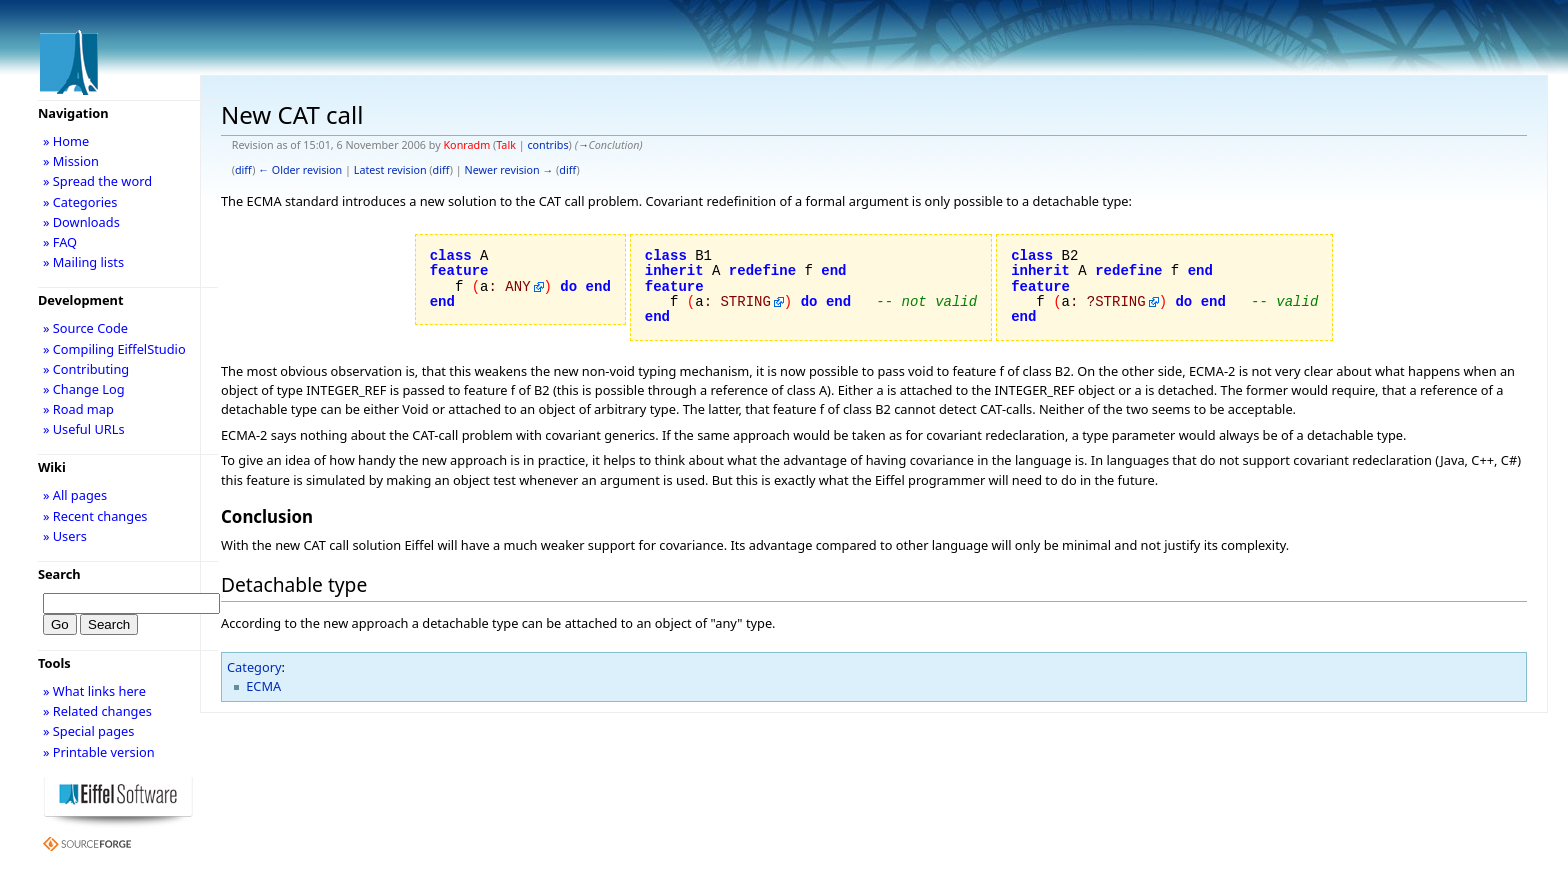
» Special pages (88, 731)
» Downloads (81, 222)
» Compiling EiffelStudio (114, 349)
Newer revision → (509, 170)
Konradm (466, 145)
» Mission (71, 161)
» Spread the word (97, 181)
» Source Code (85, 328)
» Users (65, 536)
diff (243, 170)
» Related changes (97, 711)
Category (254, 667)
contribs (547, 145)
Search (59, 574)
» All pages (75, 495)
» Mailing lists (83, 262)
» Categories (80, 202)
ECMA (263, 686)
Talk (506, 145)
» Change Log (84, 389)
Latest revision (390, 170)
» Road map (78, 409)
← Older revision (300, 170)
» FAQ (60, 242)
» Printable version (99, 752)
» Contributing (86, 369)
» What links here (94, 691)
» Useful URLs (84, 429)
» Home (66, 141)
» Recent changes (95, 516)
